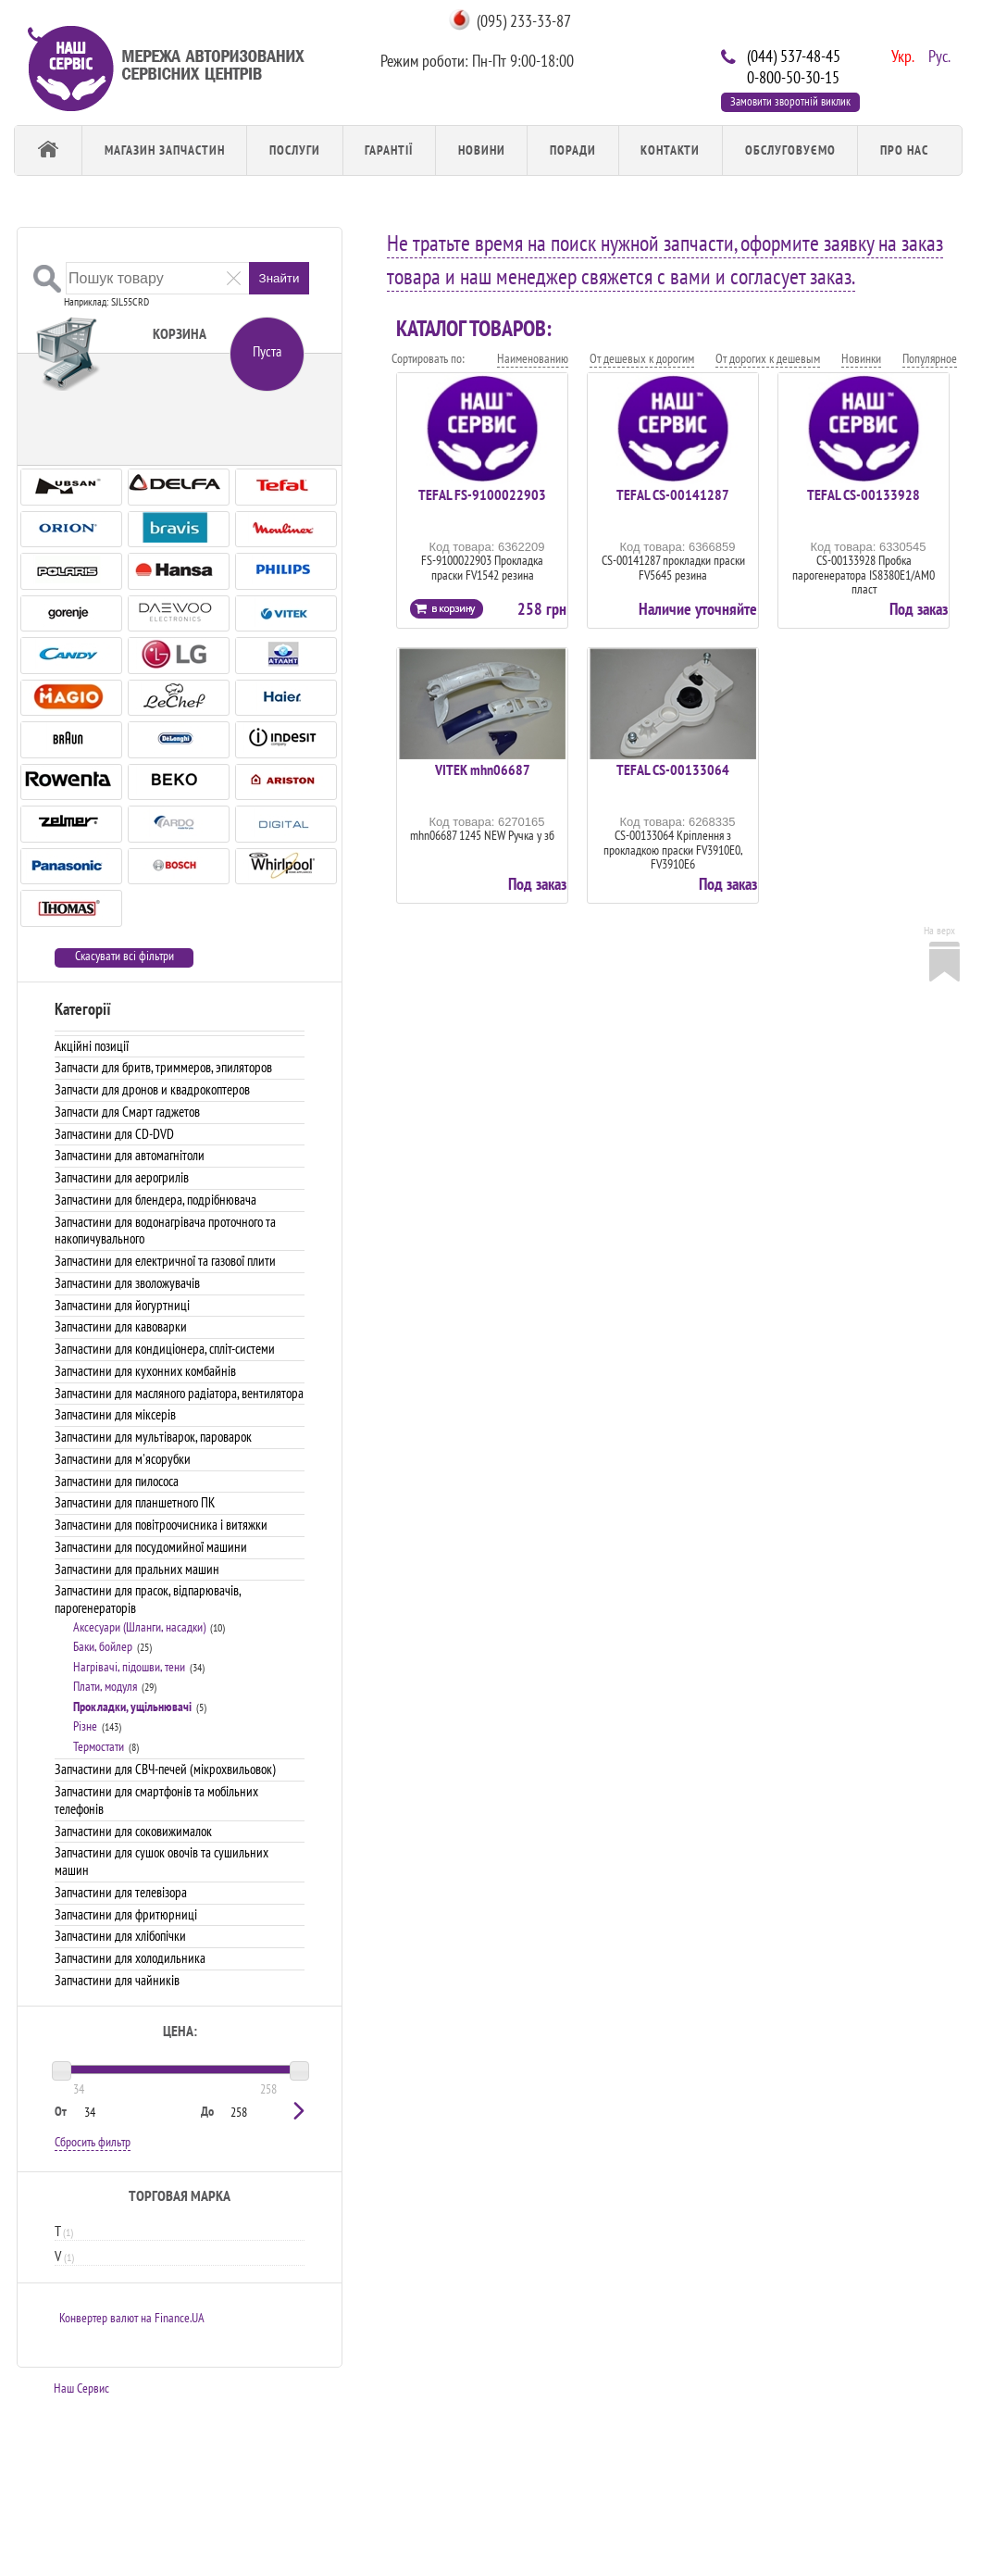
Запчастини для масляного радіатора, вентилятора (179, 1393)
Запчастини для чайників (117, 1980)
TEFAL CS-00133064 (672, 769)
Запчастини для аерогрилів (122, 1177)
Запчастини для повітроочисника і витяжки (161, 1524)
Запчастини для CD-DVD (114, 1134)
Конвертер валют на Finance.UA (132, 2317)
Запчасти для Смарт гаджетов (127, 1111)
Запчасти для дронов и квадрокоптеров (152, 1089)
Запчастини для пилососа (117, 1481)
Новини (481, 150)
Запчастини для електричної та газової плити (165, 1260)
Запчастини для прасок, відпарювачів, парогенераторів (148, 1599)
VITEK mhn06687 (482, 769)
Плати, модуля (105, 1686)
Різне (85, 1726)
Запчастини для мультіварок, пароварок (153, 1436)
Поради (573, 150)
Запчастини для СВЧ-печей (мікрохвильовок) (165, 1769)
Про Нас (904, 150)
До (207, 2111)
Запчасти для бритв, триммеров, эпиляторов (163, 1067)
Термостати (98, 1746)
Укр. (900, 54)
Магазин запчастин (165, 150)
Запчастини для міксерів (115, 1414)
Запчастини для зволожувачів (127, 1283)
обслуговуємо (790, 150)
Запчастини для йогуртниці (122, 1305)
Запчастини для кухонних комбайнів (145, 1371)
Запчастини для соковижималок (133, 1831)
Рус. (937, 54)
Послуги (294, 150)
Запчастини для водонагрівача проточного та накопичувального (165, 1230)
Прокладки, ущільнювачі (132, 1706)
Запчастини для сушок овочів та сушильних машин (161, 1861)
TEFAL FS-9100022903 (482, 494)
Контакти (670, 150)
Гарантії (389, 150)
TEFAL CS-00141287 (672, 494)
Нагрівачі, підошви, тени (129, 1666)
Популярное (929, 358)
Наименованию (532, 358)
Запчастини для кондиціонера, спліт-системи (165, 1348)
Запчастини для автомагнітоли (130, 1155)
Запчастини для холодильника (130, 1958)
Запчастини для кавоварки (121, 1326)
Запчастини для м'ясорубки (123, 1459)
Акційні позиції (92, 1046)
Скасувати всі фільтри (124, 956)
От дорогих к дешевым (767, 358)
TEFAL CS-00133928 (863, 494)
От (61, 2111)
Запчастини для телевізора (121, 1892)
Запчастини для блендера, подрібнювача (155, 1199)
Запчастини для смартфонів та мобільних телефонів (156, 1800)
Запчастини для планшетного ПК (135, 1502)
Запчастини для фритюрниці (126, 1914)
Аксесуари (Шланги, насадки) (139, 1627)
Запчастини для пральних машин (137, 1569)
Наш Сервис (81, 2388)
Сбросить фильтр (93, 2141)
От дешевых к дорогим (642, 358)
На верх (939, 930)
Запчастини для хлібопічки (120, 1936)
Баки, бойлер (102, 1646)
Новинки (861, 358)
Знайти (279, 278)
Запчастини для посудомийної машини (151, 1547)
